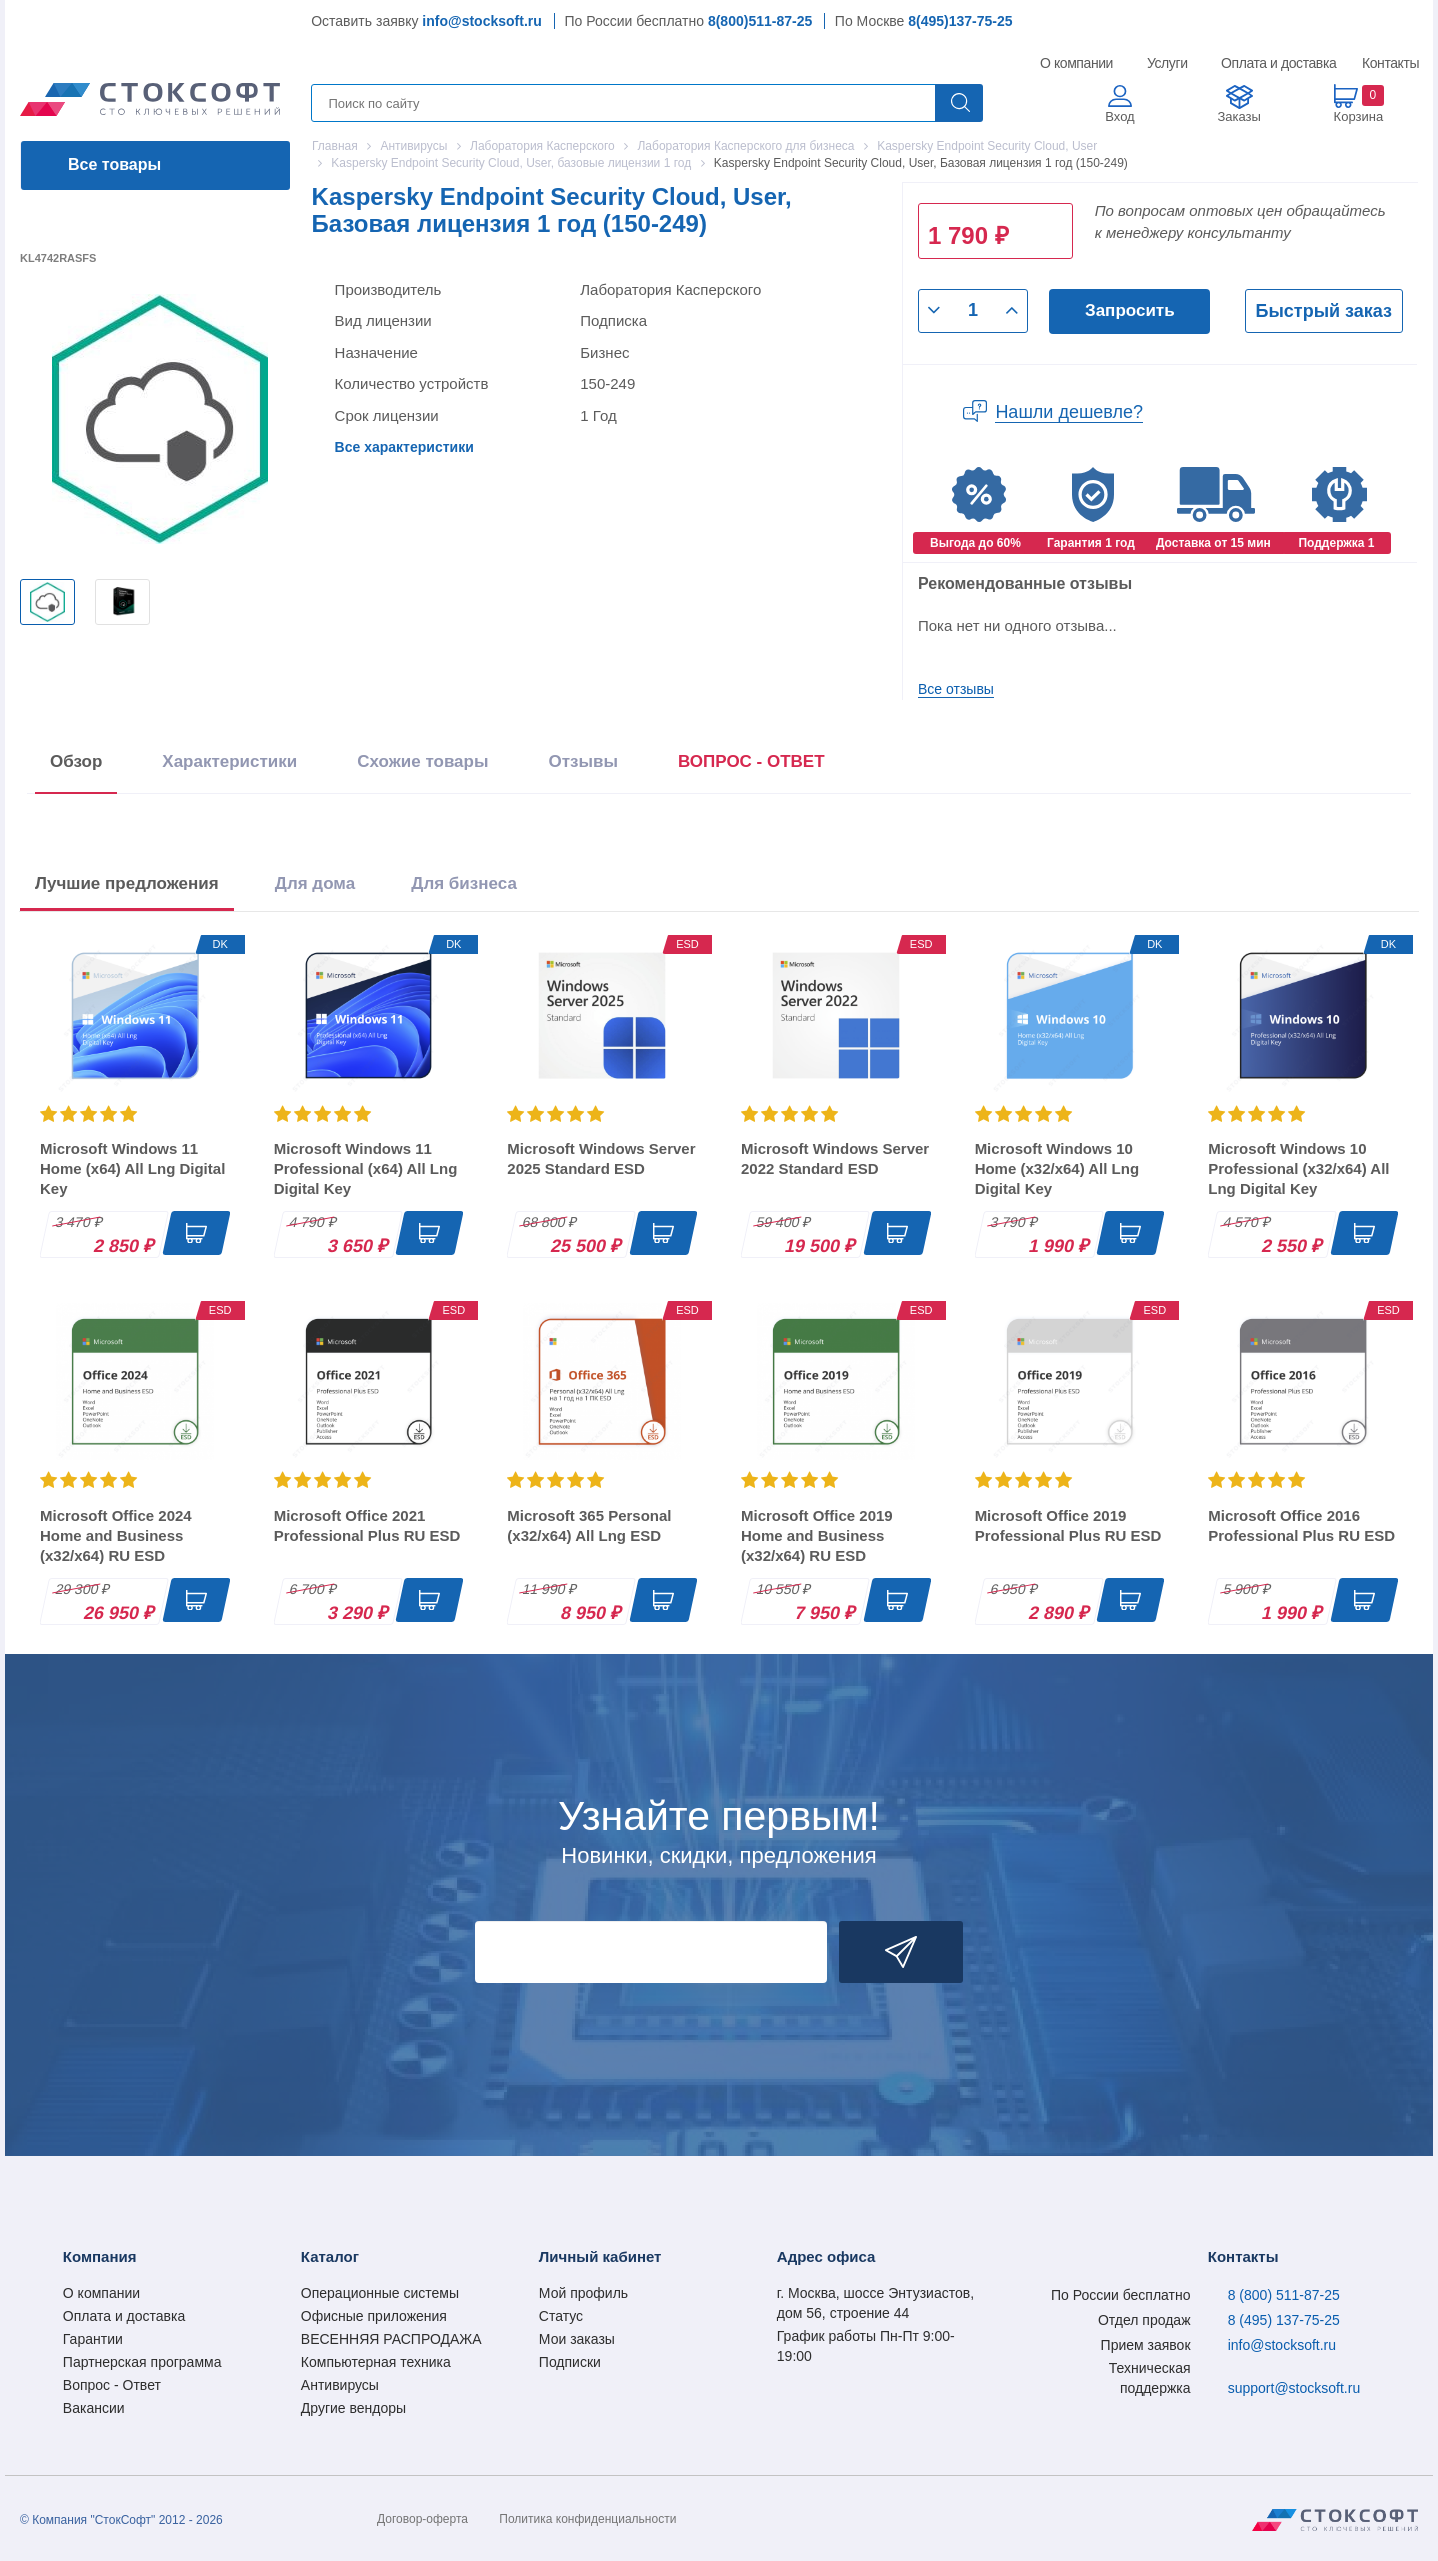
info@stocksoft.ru (481, 21)
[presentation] (751, 765)
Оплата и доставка (1275, 63)
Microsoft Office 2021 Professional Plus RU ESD (367, 1525)
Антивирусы (340, 2385)
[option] (47, 602)
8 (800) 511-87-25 (1284, 2295)
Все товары (114, 164)
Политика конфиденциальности (587, 2519)
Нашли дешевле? (1069, 412)
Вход (1119, 116)
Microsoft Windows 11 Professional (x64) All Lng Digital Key (366, 1168)
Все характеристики (404, 447)
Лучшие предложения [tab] (127, 883)
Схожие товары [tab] (422, 761)
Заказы (1238, 116)
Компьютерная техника (376, 2362)
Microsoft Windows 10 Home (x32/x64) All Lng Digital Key (1057, 1168)
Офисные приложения (374, 2316)
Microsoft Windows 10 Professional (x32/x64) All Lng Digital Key (1298, 1168)
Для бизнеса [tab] (464, 883)
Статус (561, 2316)
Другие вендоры (353, 2408)
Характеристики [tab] (229, 761)
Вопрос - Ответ (112, 2385)
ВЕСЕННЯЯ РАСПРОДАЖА (391, 2339)
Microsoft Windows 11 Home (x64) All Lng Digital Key (132, 1168)
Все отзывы (956, 689)
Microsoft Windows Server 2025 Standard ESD (601, 1158)
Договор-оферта (422, 2519)
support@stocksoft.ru (1294, 2388)
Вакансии (94, 2408)
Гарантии (93, 2339)
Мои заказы (577, 2339)
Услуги (1168, 63)
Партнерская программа (142, 2362)
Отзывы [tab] (583, 761)
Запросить (1130, 310)
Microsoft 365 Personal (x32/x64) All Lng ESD (589, 1525)
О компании (1077, 63)
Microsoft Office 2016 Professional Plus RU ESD (1301, 1525)
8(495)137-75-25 (960, 21)
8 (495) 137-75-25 (1284, 2320)
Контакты (1390, 63)
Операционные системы (380, 2293)
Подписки (570, 2362)
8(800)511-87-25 (760, 21)
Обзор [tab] (76, 761)
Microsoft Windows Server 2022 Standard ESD (835, 1158)
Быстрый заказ (1324, 311)
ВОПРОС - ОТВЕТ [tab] (751, 761)
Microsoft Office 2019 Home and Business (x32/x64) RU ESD (817, 1535)
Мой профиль (583, 2293)
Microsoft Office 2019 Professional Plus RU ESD (1068, 1525)
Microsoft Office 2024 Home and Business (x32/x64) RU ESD (116, 1535)
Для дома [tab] (315, 883)
